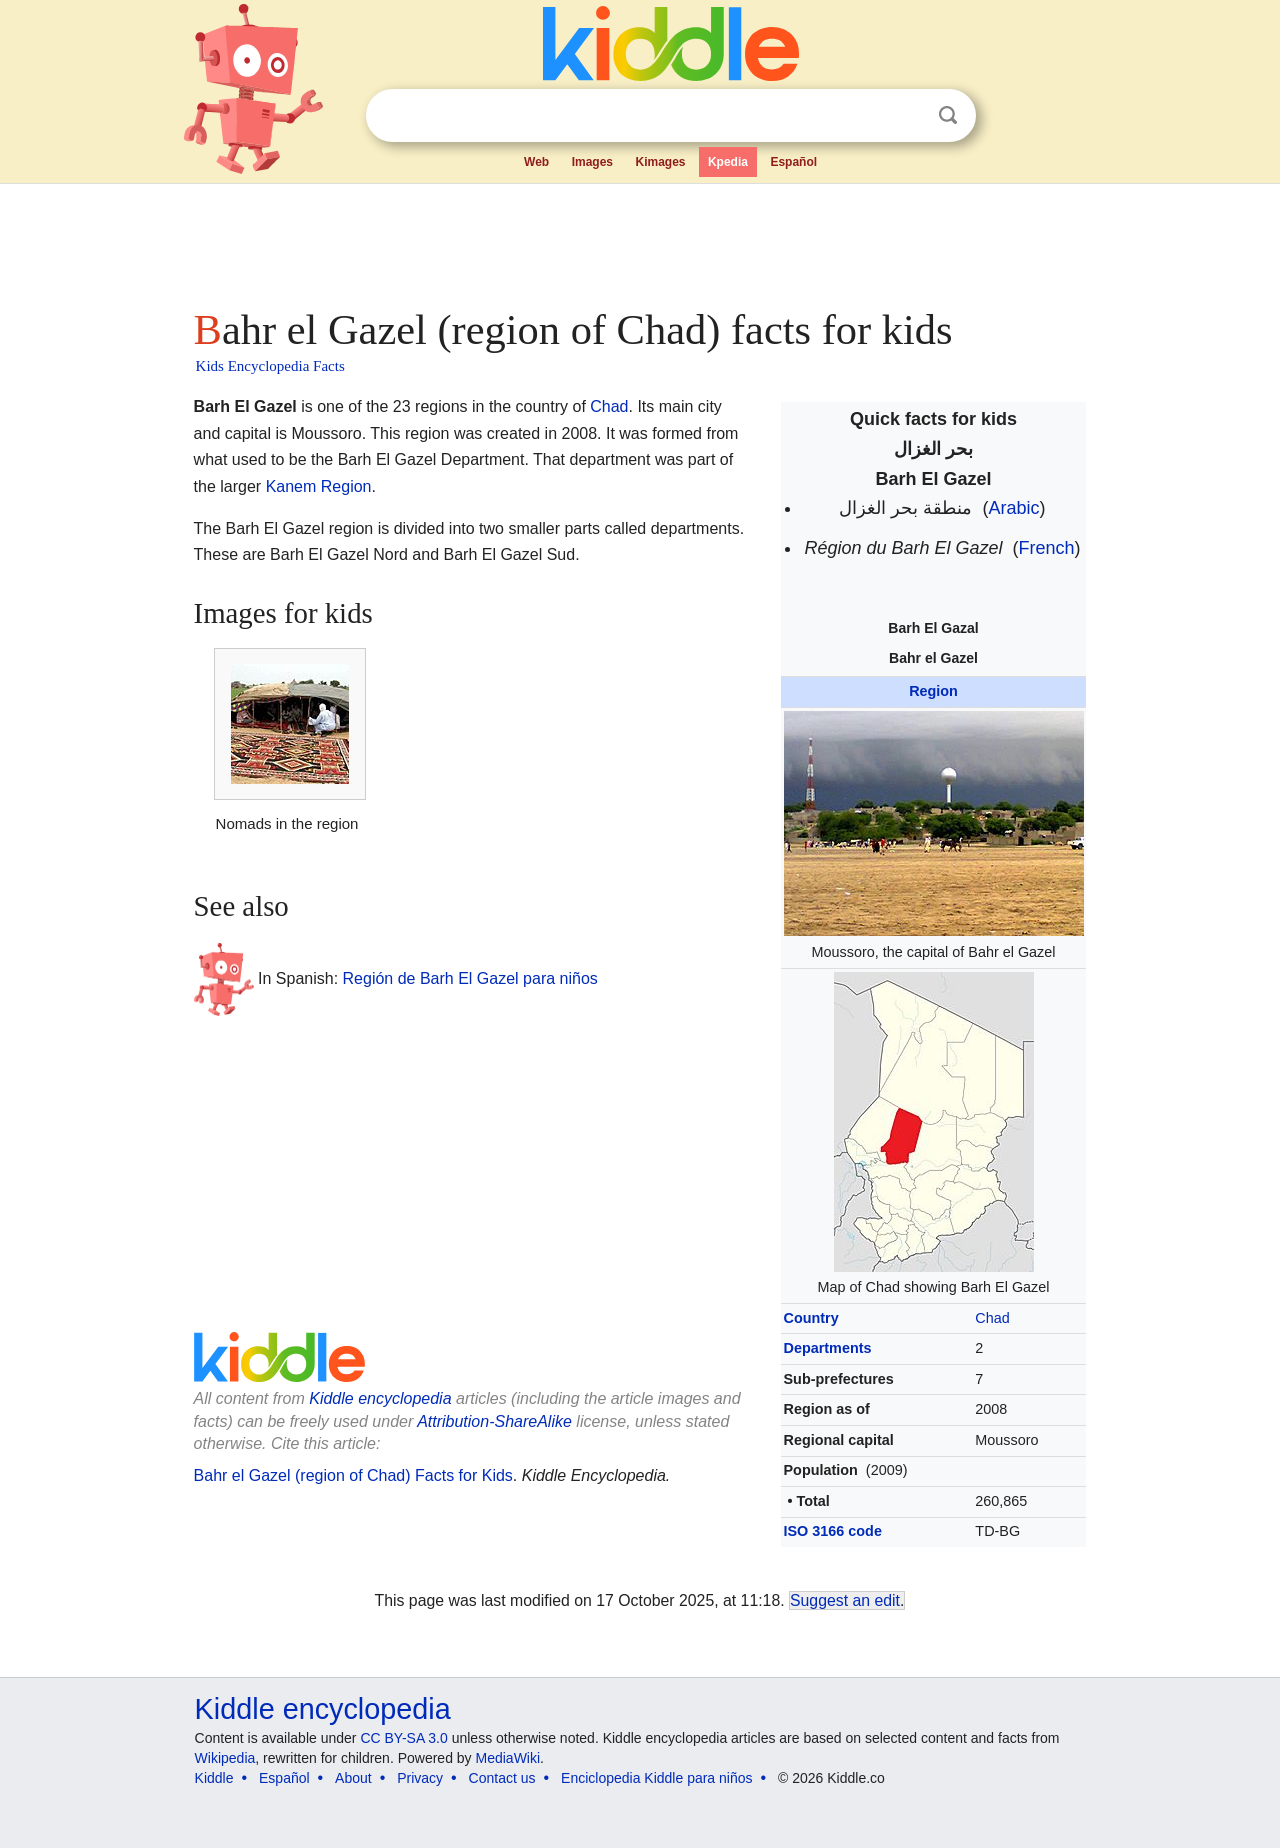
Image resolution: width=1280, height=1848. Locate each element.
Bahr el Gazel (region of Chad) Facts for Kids (353, 1475)
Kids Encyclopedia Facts (270, 366)
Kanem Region (319, 486)
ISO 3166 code (833, 1531)
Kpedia (728, 162)
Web (536, 162)
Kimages (660, 162)
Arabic (1014, 508)
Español (793, 162)
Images (592, 162)
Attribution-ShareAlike (494, 1421)
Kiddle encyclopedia (380, 1398)
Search (948, 115)
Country (811, 1318)
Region (933, 691)
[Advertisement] (639, 240)
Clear (907, 116)
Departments (828, 1348)
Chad (992, 1318)
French (1047, 548)
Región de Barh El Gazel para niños (470, 978)
